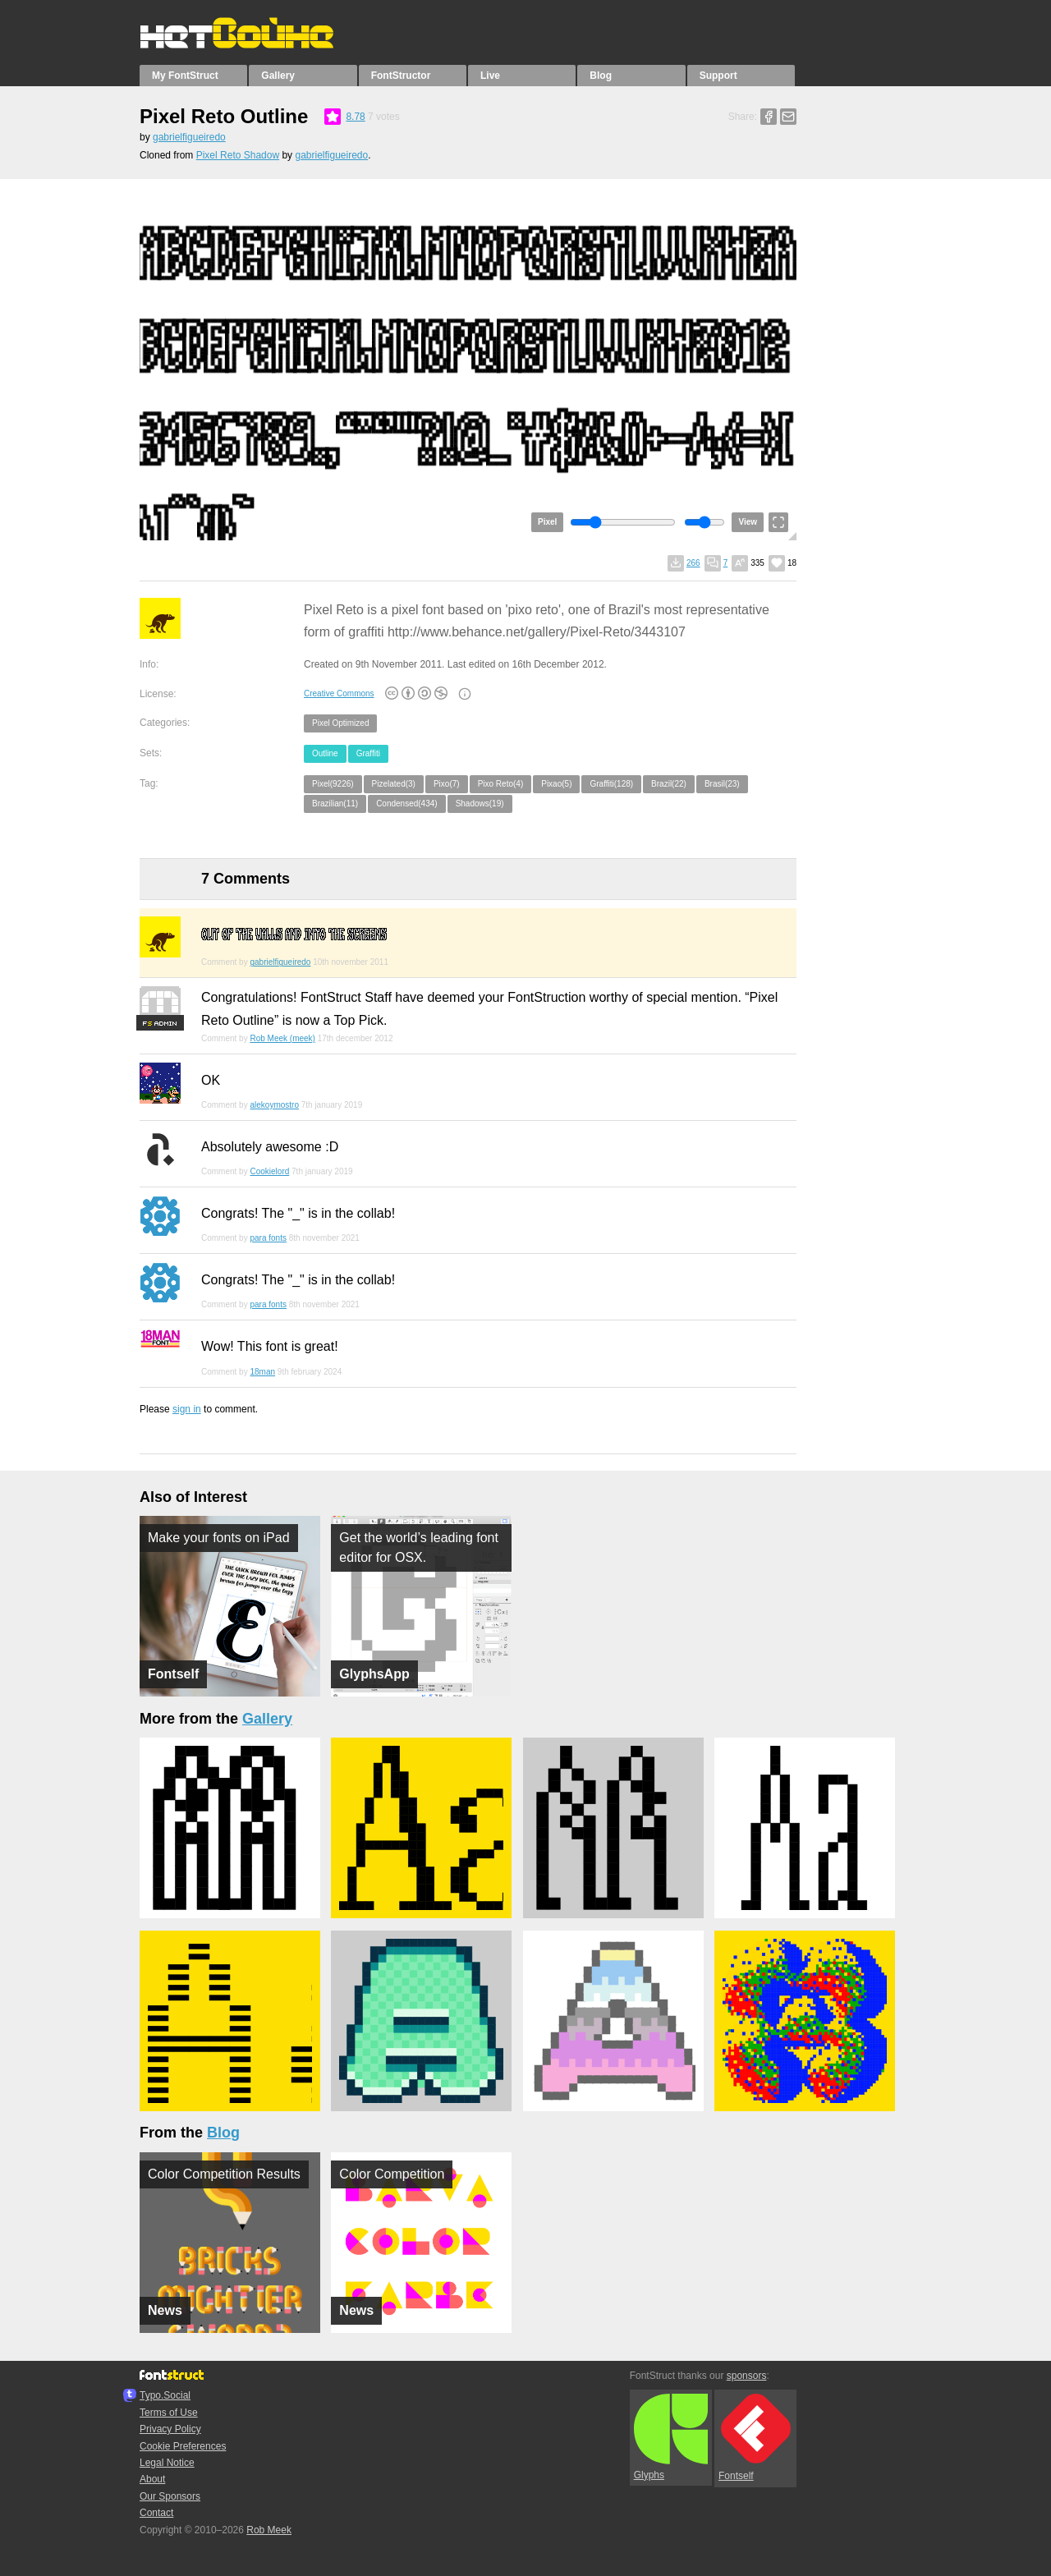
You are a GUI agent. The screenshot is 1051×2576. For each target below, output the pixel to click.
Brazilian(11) (335, 803)
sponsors (747, 2375)
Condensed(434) (407, 803)
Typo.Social (165, 2395)
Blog (601, 75)
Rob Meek (268, 2530)
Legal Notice (167, 2462)
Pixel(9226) (333, 783)
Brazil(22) (668, 783)
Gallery (278, 75)
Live (490, 75)
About (152, 2479)
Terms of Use (169, 2412)
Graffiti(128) (611, 783)
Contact (156, 2513)
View (747, 521)
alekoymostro (274, 1104)
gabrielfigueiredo (189, 137)
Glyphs (671, 2437)
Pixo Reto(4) (501, 783)
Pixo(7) (447, 783)
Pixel (547, 521)
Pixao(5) (556, 783)
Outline (325, 753)
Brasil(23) (722, 783)
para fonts (268, 1237)
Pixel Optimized (340, 723)
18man (262, 1371)
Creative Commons (339, 693)
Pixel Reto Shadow (237, 155)
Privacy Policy (170, 2429)
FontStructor (401, 75)
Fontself (754, 2438)
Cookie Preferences (183, 2446)
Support (718, 75)
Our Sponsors (170, 2496)
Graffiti (368, 753)
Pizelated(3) (393, 783)
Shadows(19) (480, 803)
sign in (186, 1409)
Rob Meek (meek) (282, 1038)
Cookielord (269, 1171)
